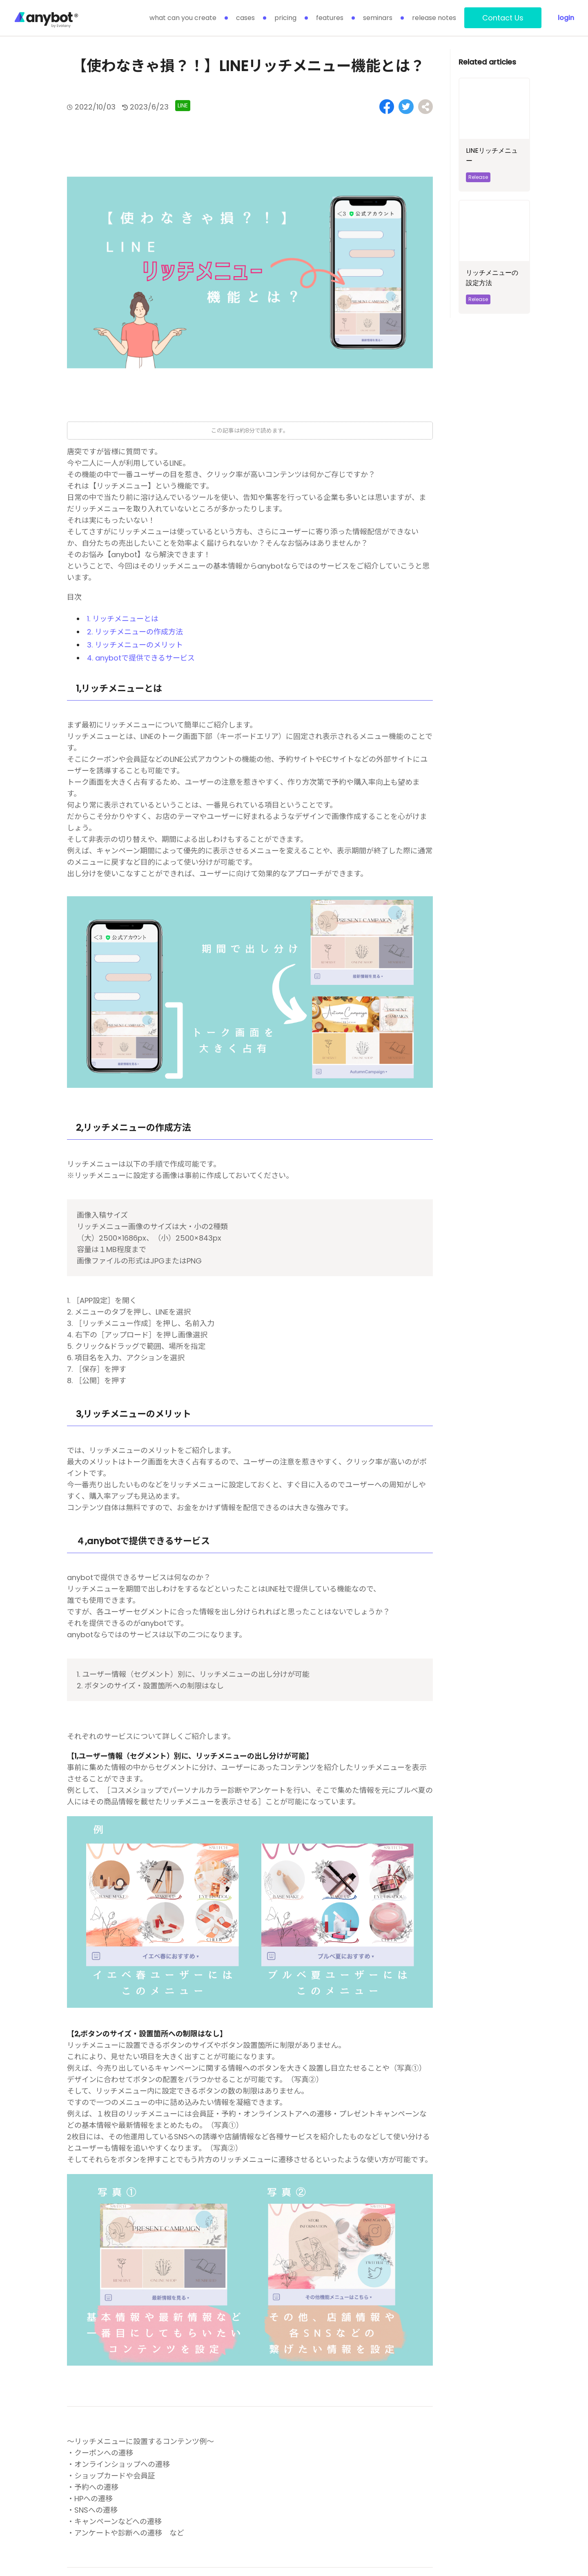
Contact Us (502, 18)
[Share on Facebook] (389, 106)
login (566, 17)
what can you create (182, 17)
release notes (434, 17)
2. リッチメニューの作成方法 (135, 631)
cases (245, 17)
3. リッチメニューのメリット (135, 644)
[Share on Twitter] (407, 106)
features (329, 17)
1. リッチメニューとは (122, 618)
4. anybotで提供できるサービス (141, 657)
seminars (377, 17)
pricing (285, 17)
